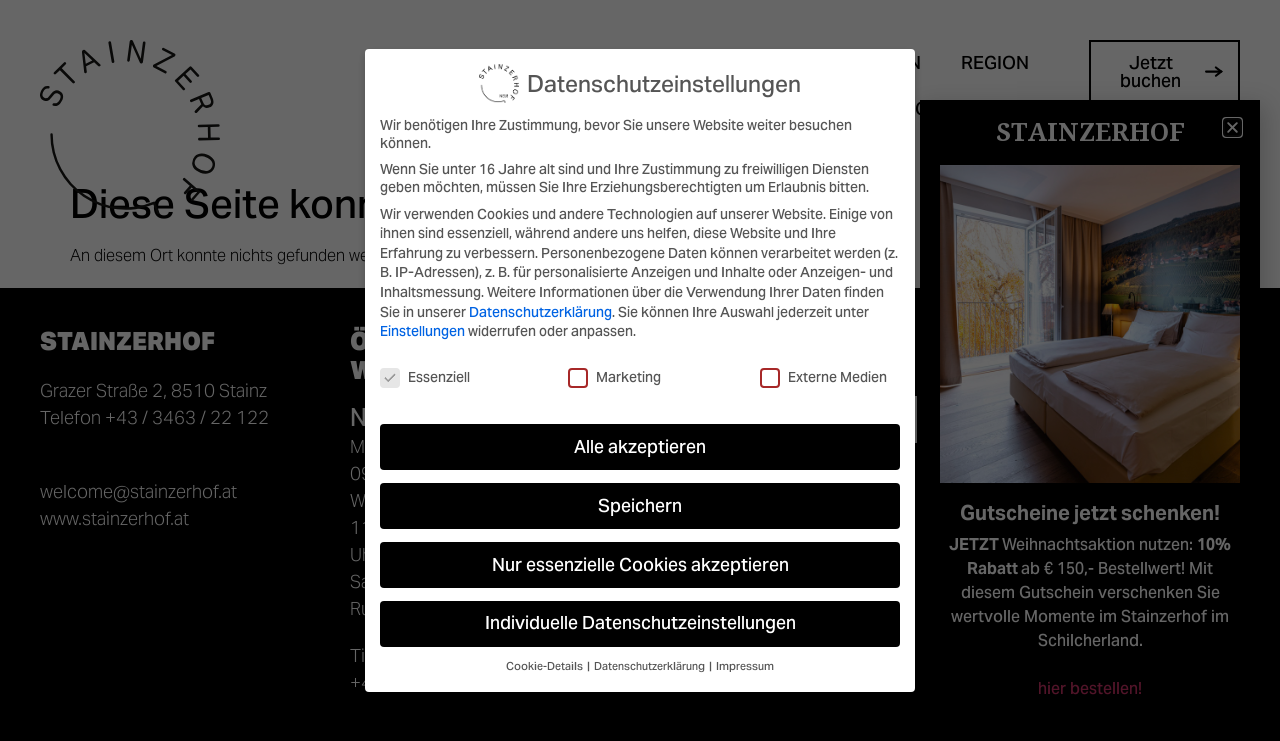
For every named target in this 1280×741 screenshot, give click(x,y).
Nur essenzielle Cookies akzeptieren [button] (640, 565)
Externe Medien (823, 377)
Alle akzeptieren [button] (640, 447)
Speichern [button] (640, 506)
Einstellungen (422, 331)
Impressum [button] (745, 666)
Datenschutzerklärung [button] (650, 666)
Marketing (614, 377)
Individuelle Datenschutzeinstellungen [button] (640, 623)
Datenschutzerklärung (540, 312)
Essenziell (425, 377)
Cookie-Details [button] (545, 666)
